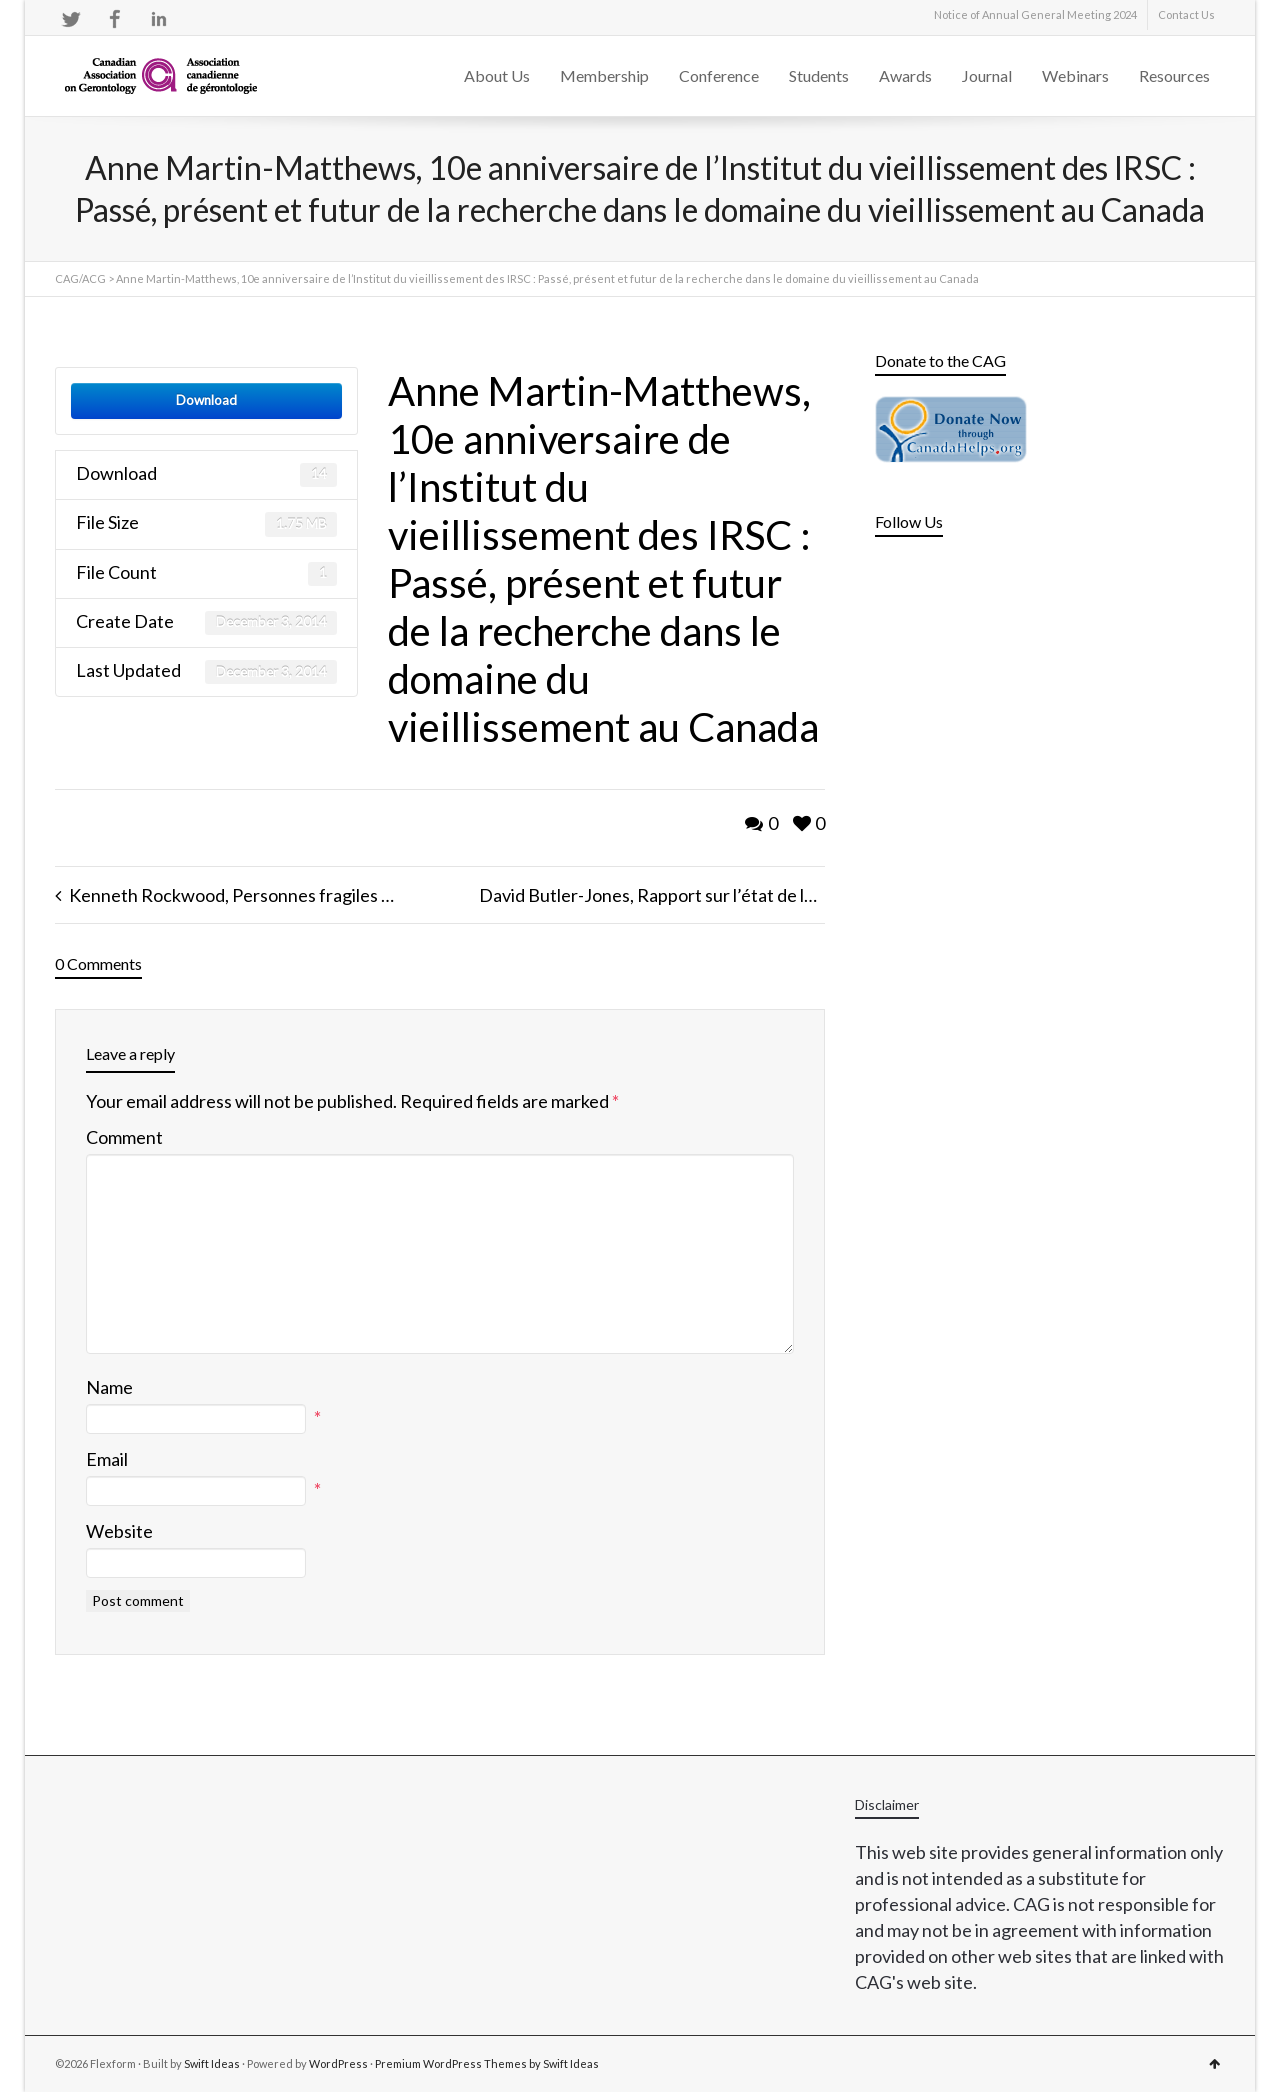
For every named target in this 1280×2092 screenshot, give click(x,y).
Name (109, 1387)
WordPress (338, 2063)
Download (206, 400)
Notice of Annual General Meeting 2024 (1035, 14)
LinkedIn (159, 19)
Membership (604, 75)
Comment (124, 1137)
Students (819, 75)
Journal (987, 75)
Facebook (115, 19)
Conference (719, 75)
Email (107, 1459)
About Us (497, 75)
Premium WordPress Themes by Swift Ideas (487, 2063)
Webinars (1075, 75)
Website (119, 1531)
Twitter (71, 19)
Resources (1174, 75)
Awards (905, 75)
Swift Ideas (212, 2063)
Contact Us (1186, 14)
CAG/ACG (80, 278)
